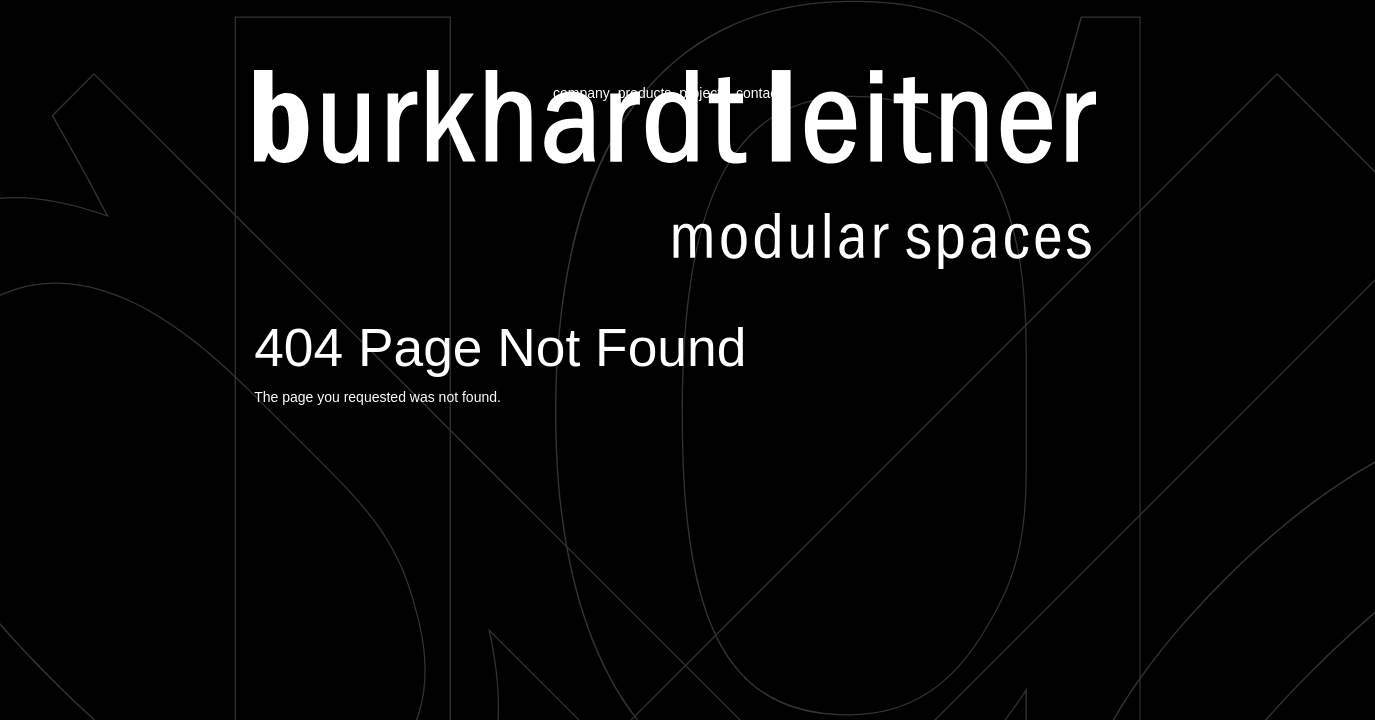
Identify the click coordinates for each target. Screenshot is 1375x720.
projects (703, 93)
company (581, 93)
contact (758, 93)
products (645, 93)
